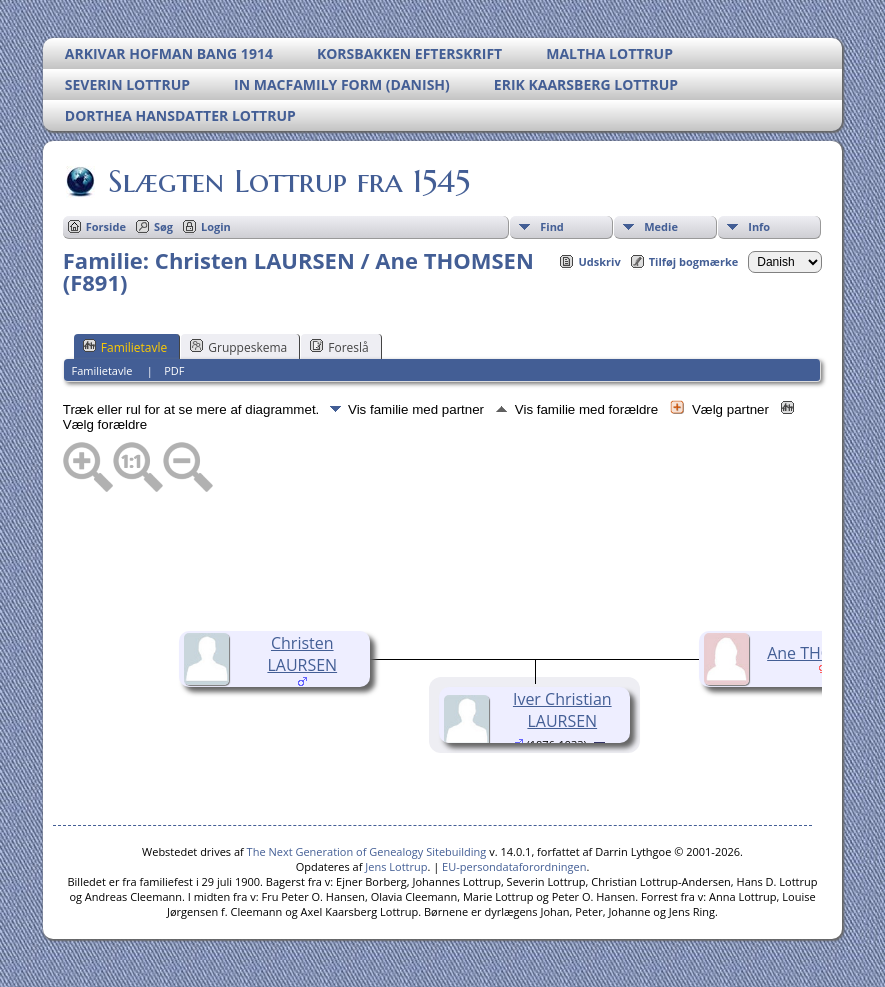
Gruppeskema (238, 347)
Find (552, 226)
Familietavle (125, 347)
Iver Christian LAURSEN (562, 710)
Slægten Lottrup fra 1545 (287, 181)
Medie (661, 226)
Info (759, 226)
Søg (163, 226)
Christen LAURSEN (302, 654)
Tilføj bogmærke (694, 261)
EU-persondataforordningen (514, 866)
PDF (174, 370)
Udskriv (599, 261)
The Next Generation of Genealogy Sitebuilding (367, 851)
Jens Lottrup (396, 866)
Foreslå (339, 347)
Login (216, 226)
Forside (106, 226)
